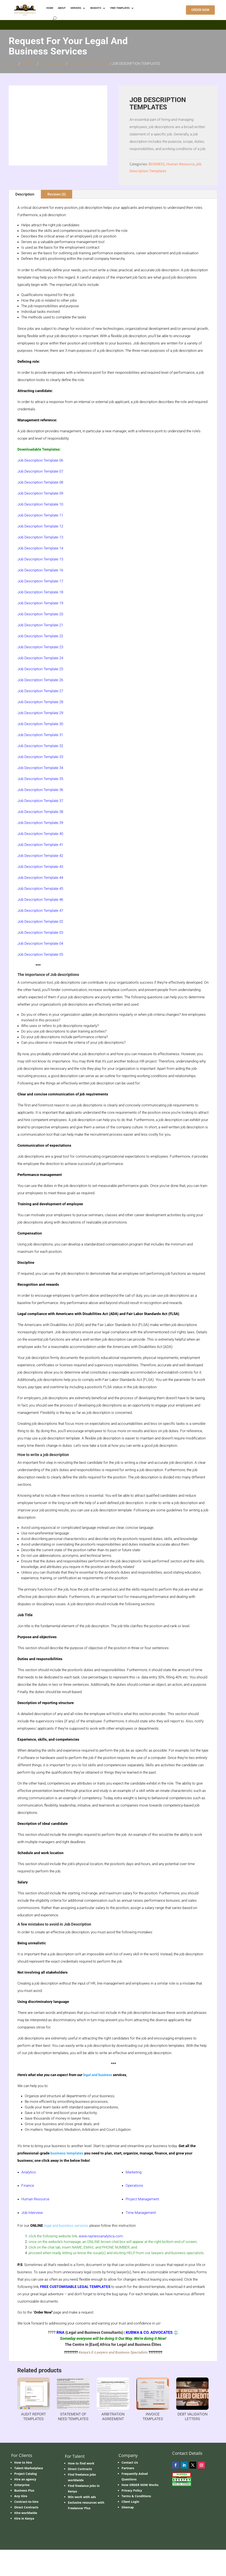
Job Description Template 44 (40, 877)
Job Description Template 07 (40, 471)
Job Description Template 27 (40, 691)
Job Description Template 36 (40, 790)
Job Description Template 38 (40, 812)
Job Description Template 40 (40, 833)
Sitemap (128, 2507)
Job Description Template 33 (40, 757)
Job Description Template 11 (40, 515)
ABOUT (62, 8)
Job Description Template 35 (40, 779)
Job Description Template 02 (40, 921)
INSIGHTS (95, 8)
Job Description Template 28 (40, 702)
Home (13, 64)
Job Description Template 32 (40, 746)
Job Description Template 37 (40, 801)
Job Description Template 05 (40, 954)
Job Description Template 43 (40, 866)
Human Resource (52, 64)
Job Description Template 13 (40, 537)
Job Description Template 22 (40, 636)
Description (24, 194)
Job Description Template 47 (40, 910)
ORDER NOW (200, 10)
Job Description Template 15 (40, 559)
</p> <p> (113, 24)
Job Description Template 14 (40, 548)
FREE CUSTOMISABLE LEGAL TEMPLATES (75, 2286)
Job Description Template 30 (40, 724)
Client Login (130, 2502)
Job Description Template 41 (40, 844)
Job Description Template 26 (40, 680)
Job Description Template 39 (40, 822)
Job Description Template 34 (40, 768)
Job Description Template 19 (40, 603)
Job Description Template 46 (40, 899)
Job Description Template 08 (40, 482)
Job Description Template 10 (40, 504)
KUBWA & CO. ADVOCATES (149, 2332)
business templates (66, 2153)
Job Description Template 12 (40, 526)
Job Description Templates (88, 64)
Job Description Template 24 (40, 658)
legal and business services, (66, 2225)
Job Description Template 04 (40, 943)
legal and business (97, 2075)
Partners (128, 2468)
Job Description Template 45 (40, 888)
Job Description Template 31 (40, 735)
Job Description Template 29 (40, 713)
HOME (49, 8)
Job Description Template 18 (40, 592)
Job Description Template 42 (40, 855)
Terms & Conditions (136, 2496)
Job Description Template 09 (40, 493)
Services (75, 8)
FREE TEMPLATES (120, 8)
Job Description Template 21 (40, 625)
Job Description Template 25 (40, 669)
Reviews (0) (56, 194)
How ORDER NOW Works (140, 2485)
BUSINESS (28, 64)
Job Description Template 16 (40, 570)
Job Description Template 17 (40, 581)
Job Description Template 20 (40, 614)
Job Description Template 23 (40, 647)
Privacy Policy (132, 2490)
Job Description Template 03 (40, 932)
